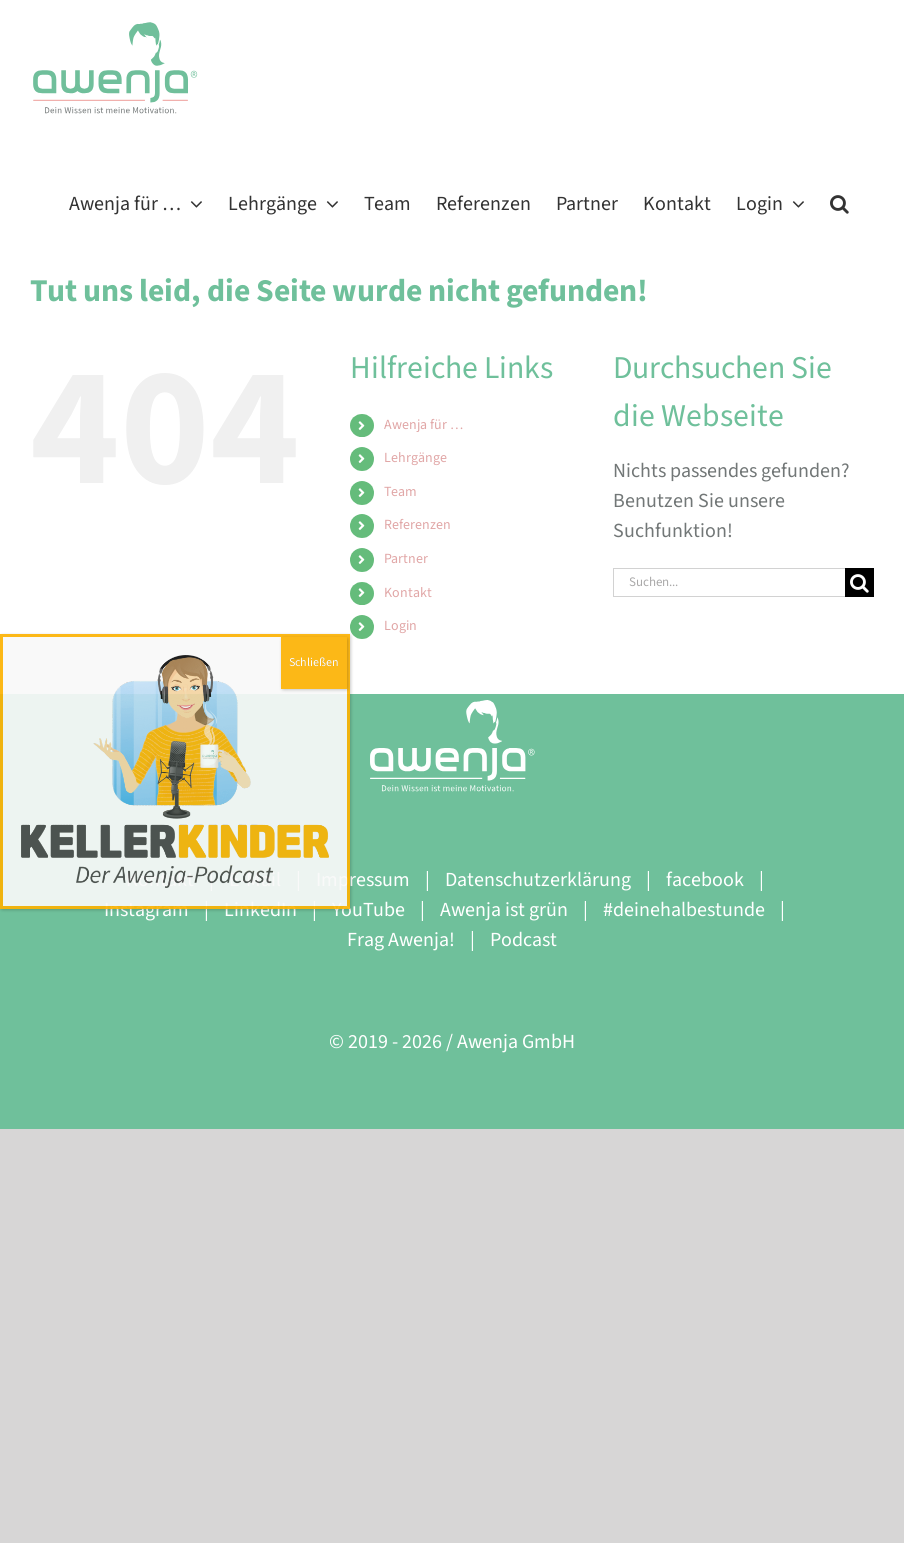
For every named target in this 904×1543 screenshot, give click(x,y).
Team (400, 492)
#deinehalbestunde (684, 910)
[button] (839, 202)
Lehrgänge (415, 458)
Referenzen (417, 525)
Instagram (146, 910)
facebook (705, 880)
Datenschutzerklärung (538, 880)
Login (400, 626)
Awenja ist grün (504, 910)
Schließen (314, 662)
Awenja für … (423, 425)
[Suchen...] (729, 582)
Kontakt (408, 593)
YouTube (368, 910)
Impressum (363, 880)
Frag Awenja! (401, 940)
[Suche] (859, 582)
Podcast (523, 940)
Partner (406, 559)
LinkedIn (260, 910)
